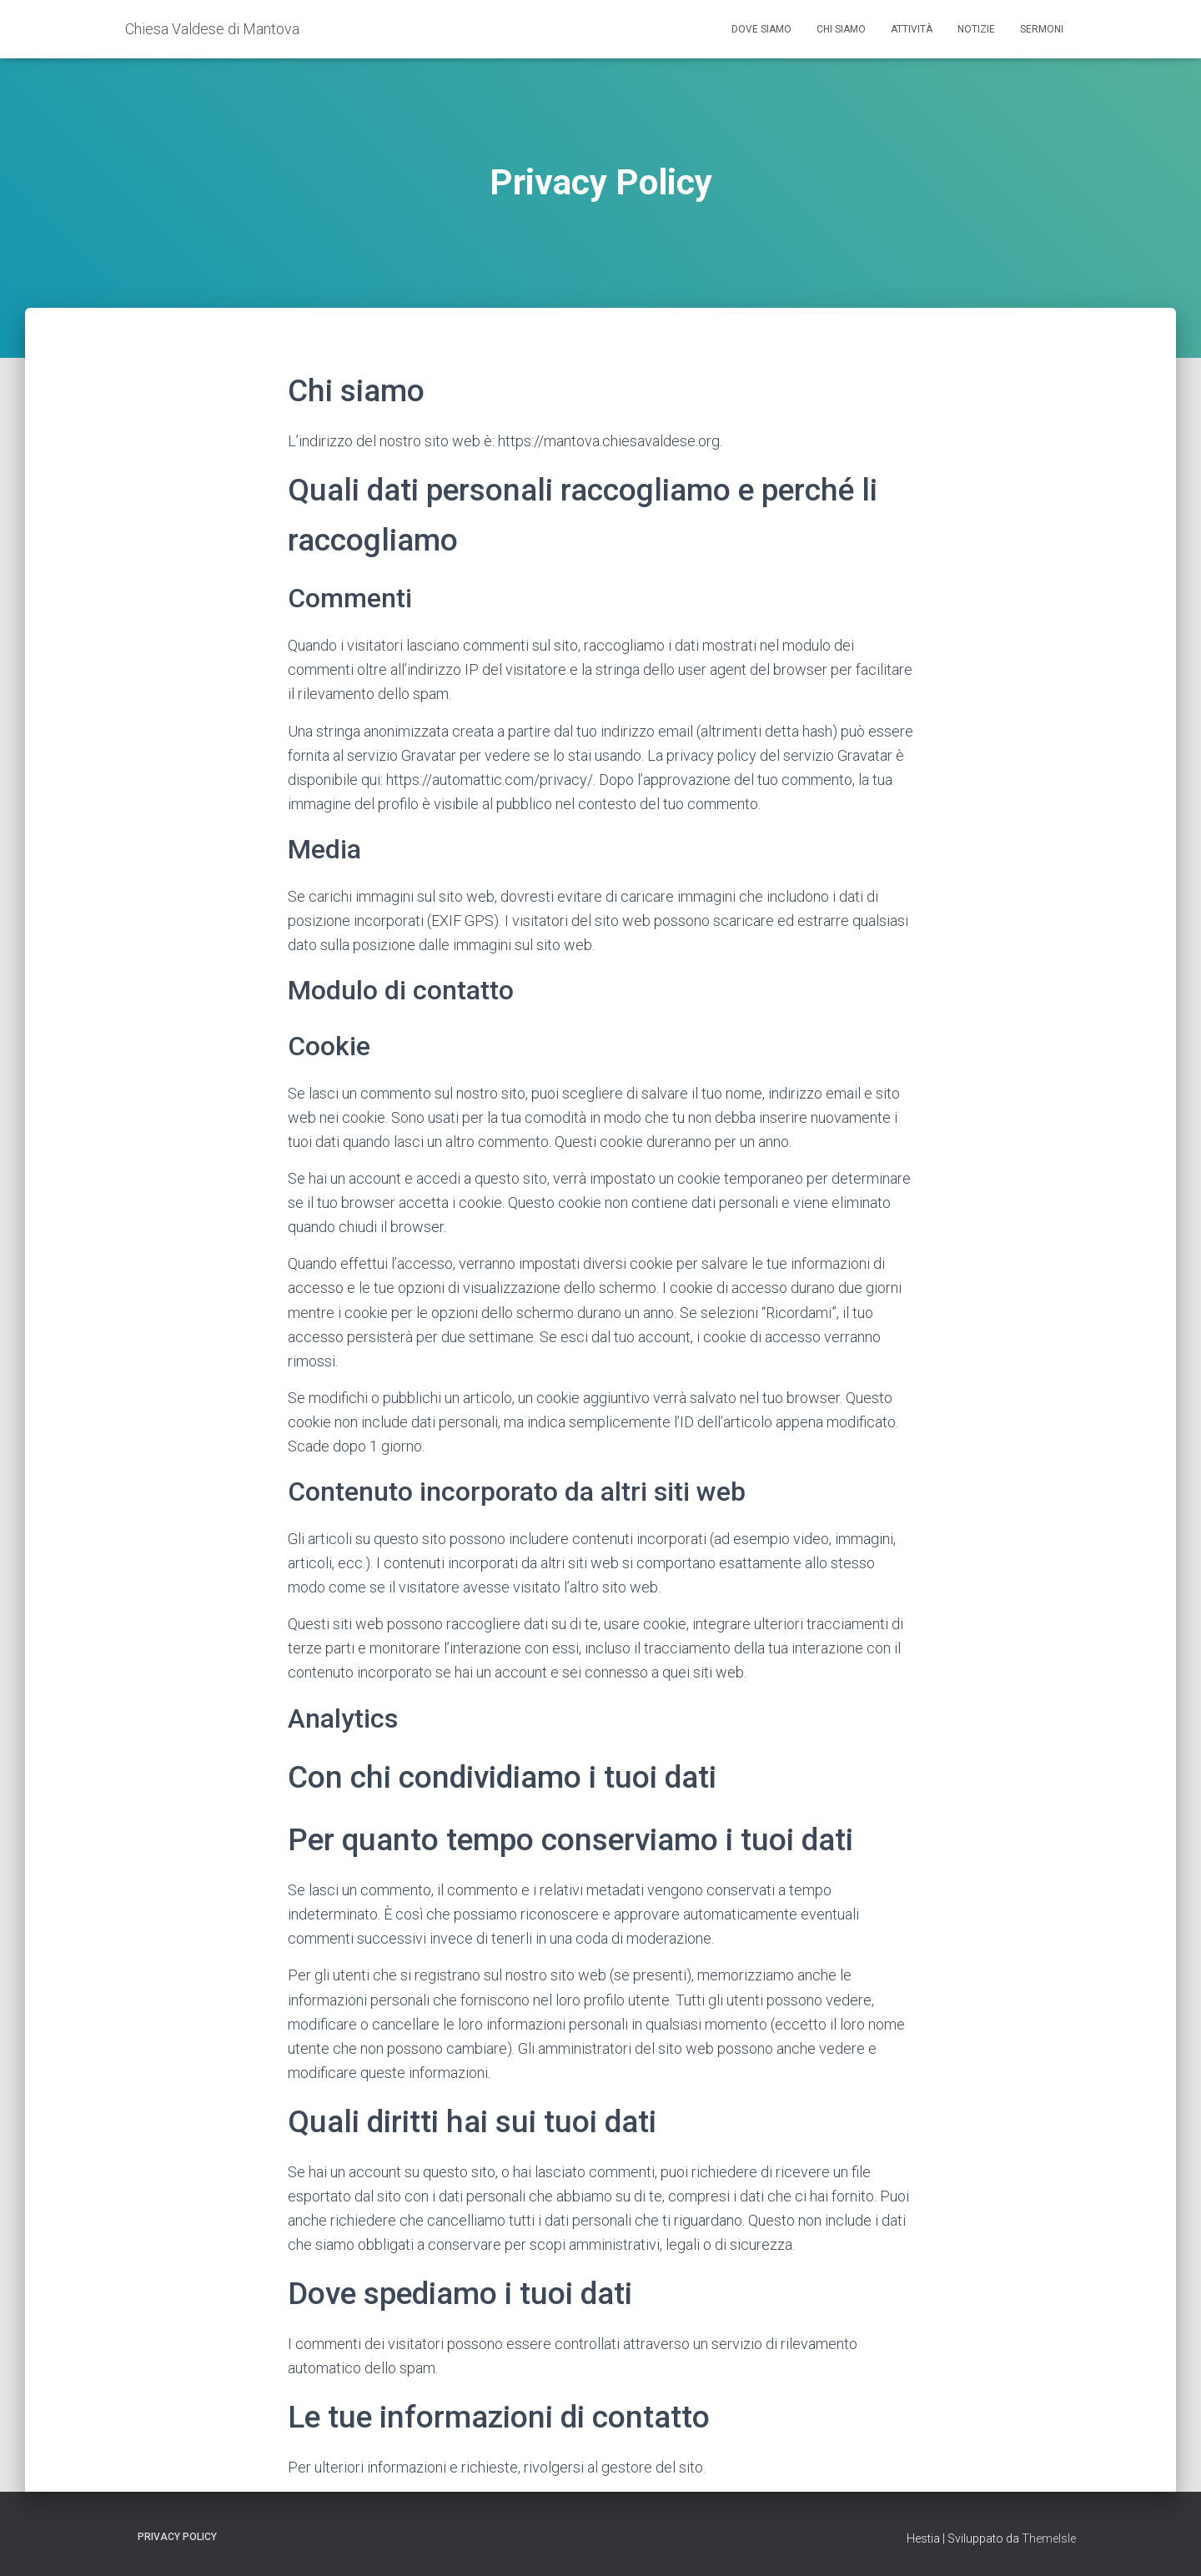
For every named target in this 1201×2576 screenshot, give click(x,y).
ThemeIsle (1049, 2538)
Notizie (976, 29)
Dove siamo (761, 29)
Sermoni (1041, 29)
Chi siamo (841, 29)
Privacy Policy (177, 2537)
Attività (911, 29)
